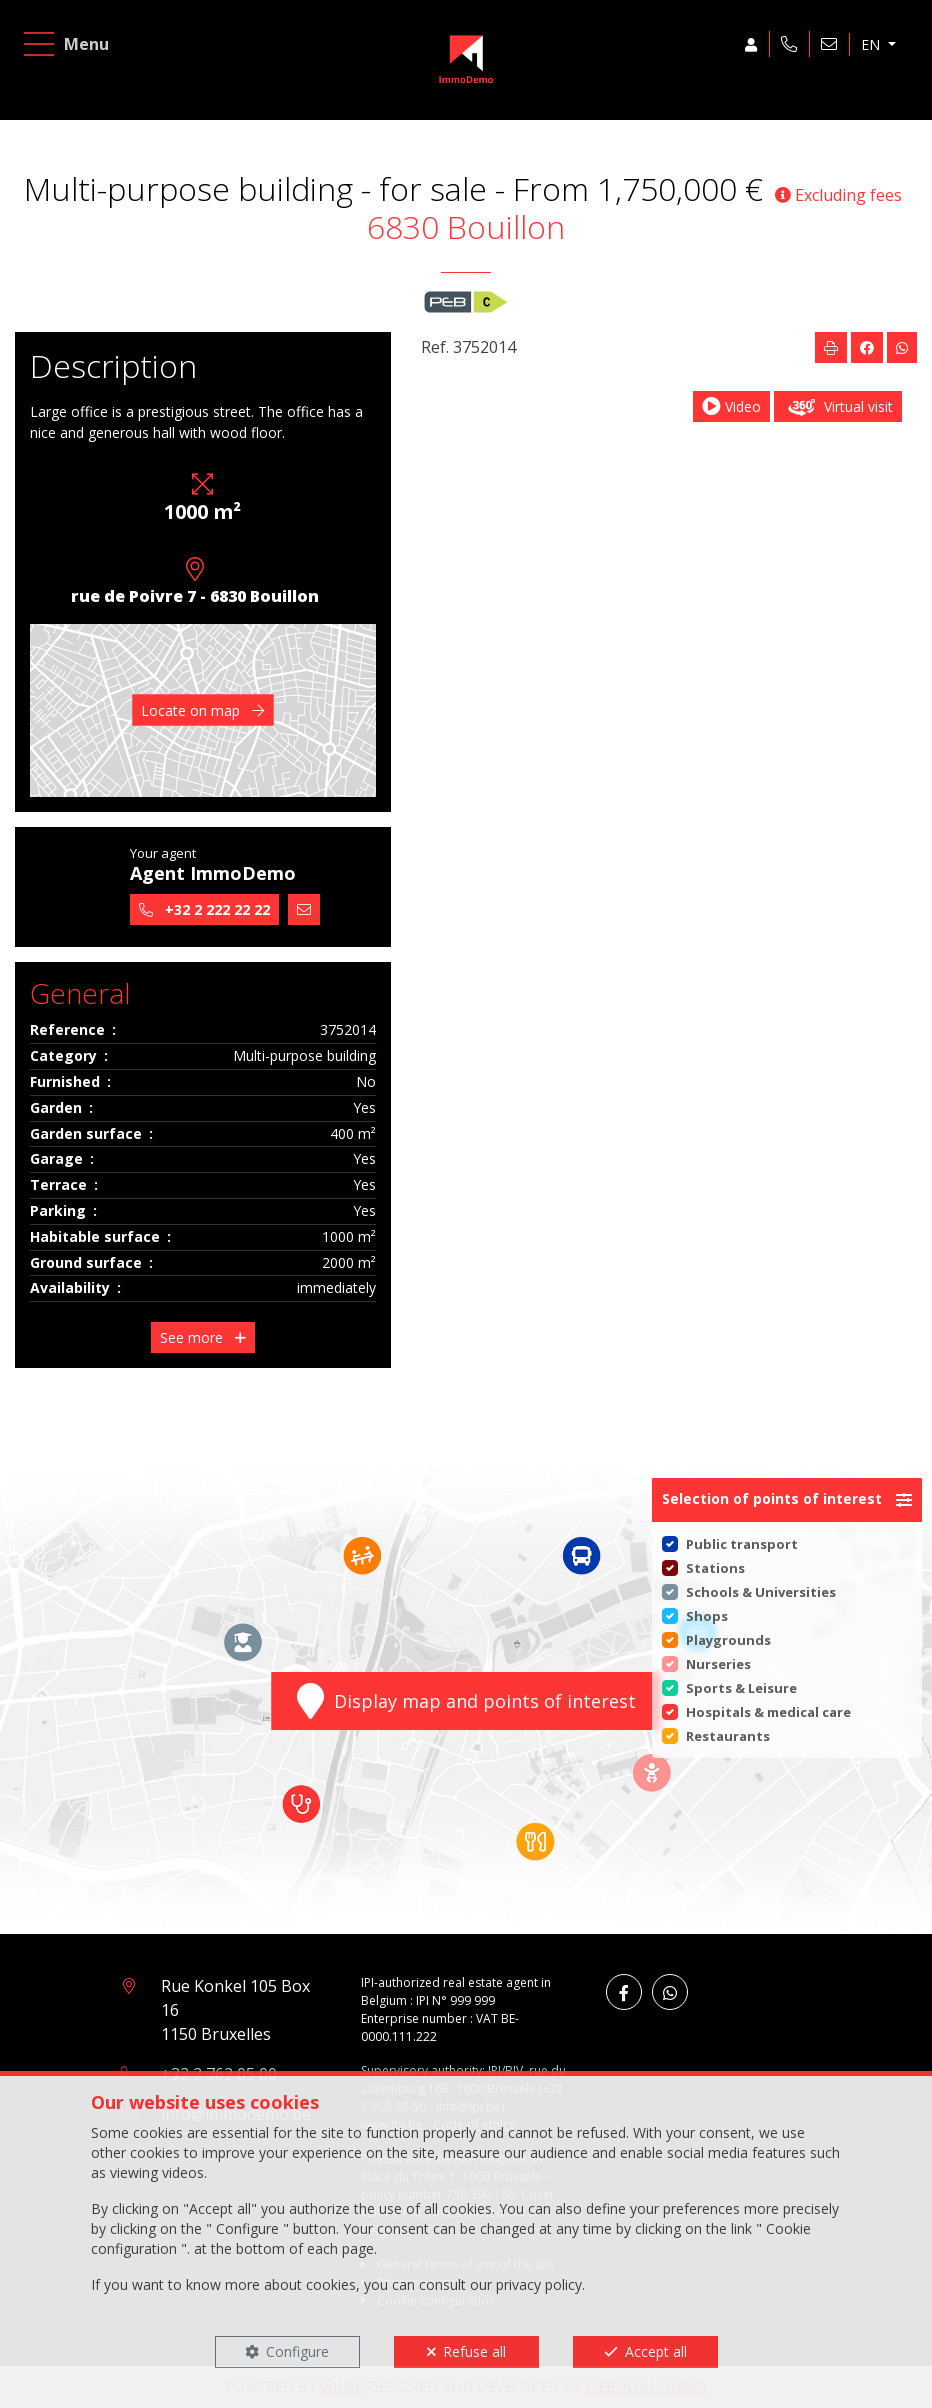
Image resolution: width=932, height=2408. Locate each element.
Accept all (656, 2351)
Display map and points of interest (466, 1701)
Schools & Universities (761, 1592)
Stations (715, 1568)
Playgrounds (728, 1640)
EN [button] (861, 53)
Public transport (742, 1544)
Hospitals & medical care (768, 1712)
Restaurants (728, 1736)
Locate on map (202, 710)
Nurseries (718, 1664)
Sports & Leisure (741, 1688)
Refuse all (474, 2351)
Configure (297, 2351)
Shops (707, 1616)
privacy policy (539, 2284)
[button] (787, 1500)
